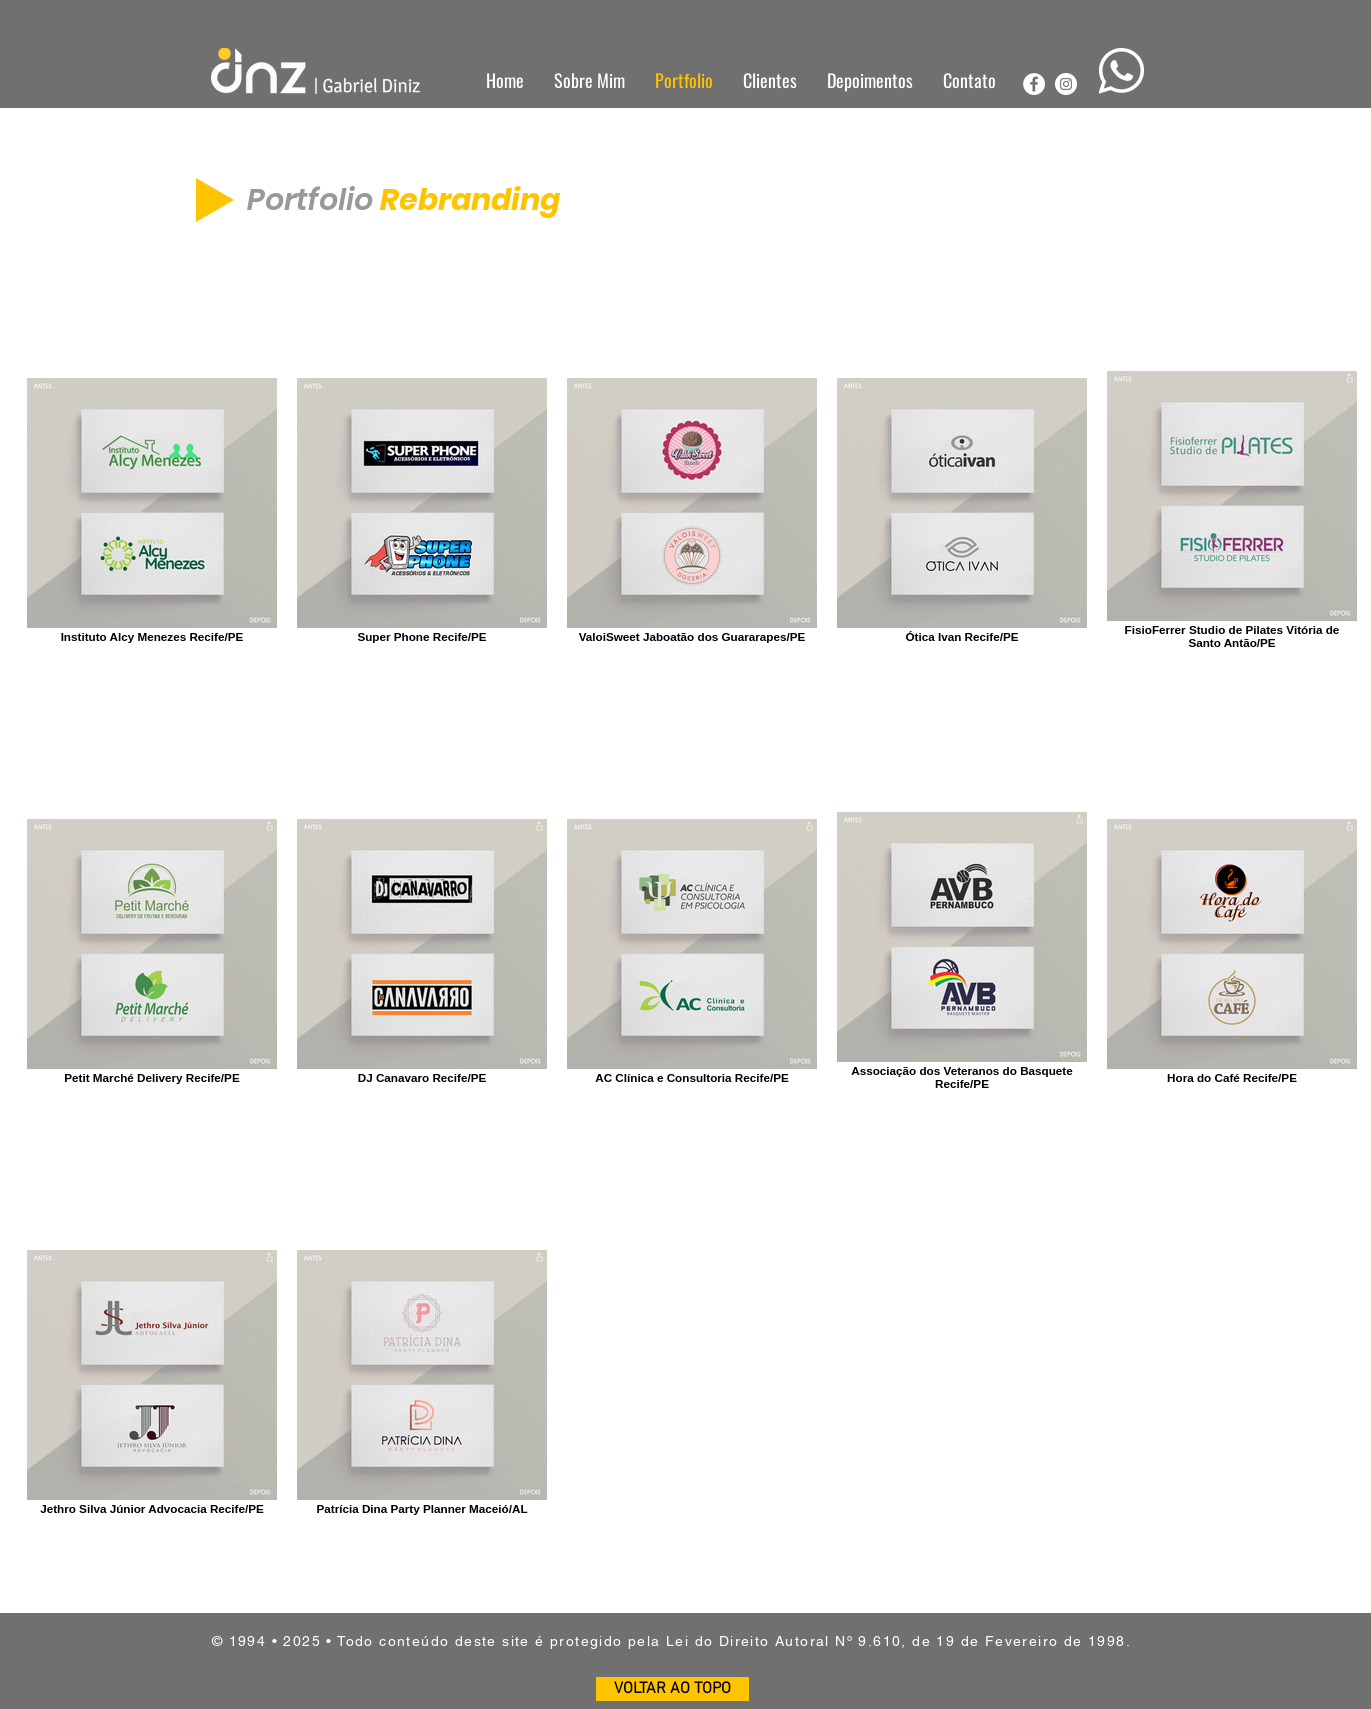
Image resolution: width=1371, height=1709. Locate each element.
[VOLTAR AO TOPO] (672, 1689)
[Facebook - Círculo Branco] (1034, 84)
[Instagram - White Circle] (1066, 84)
